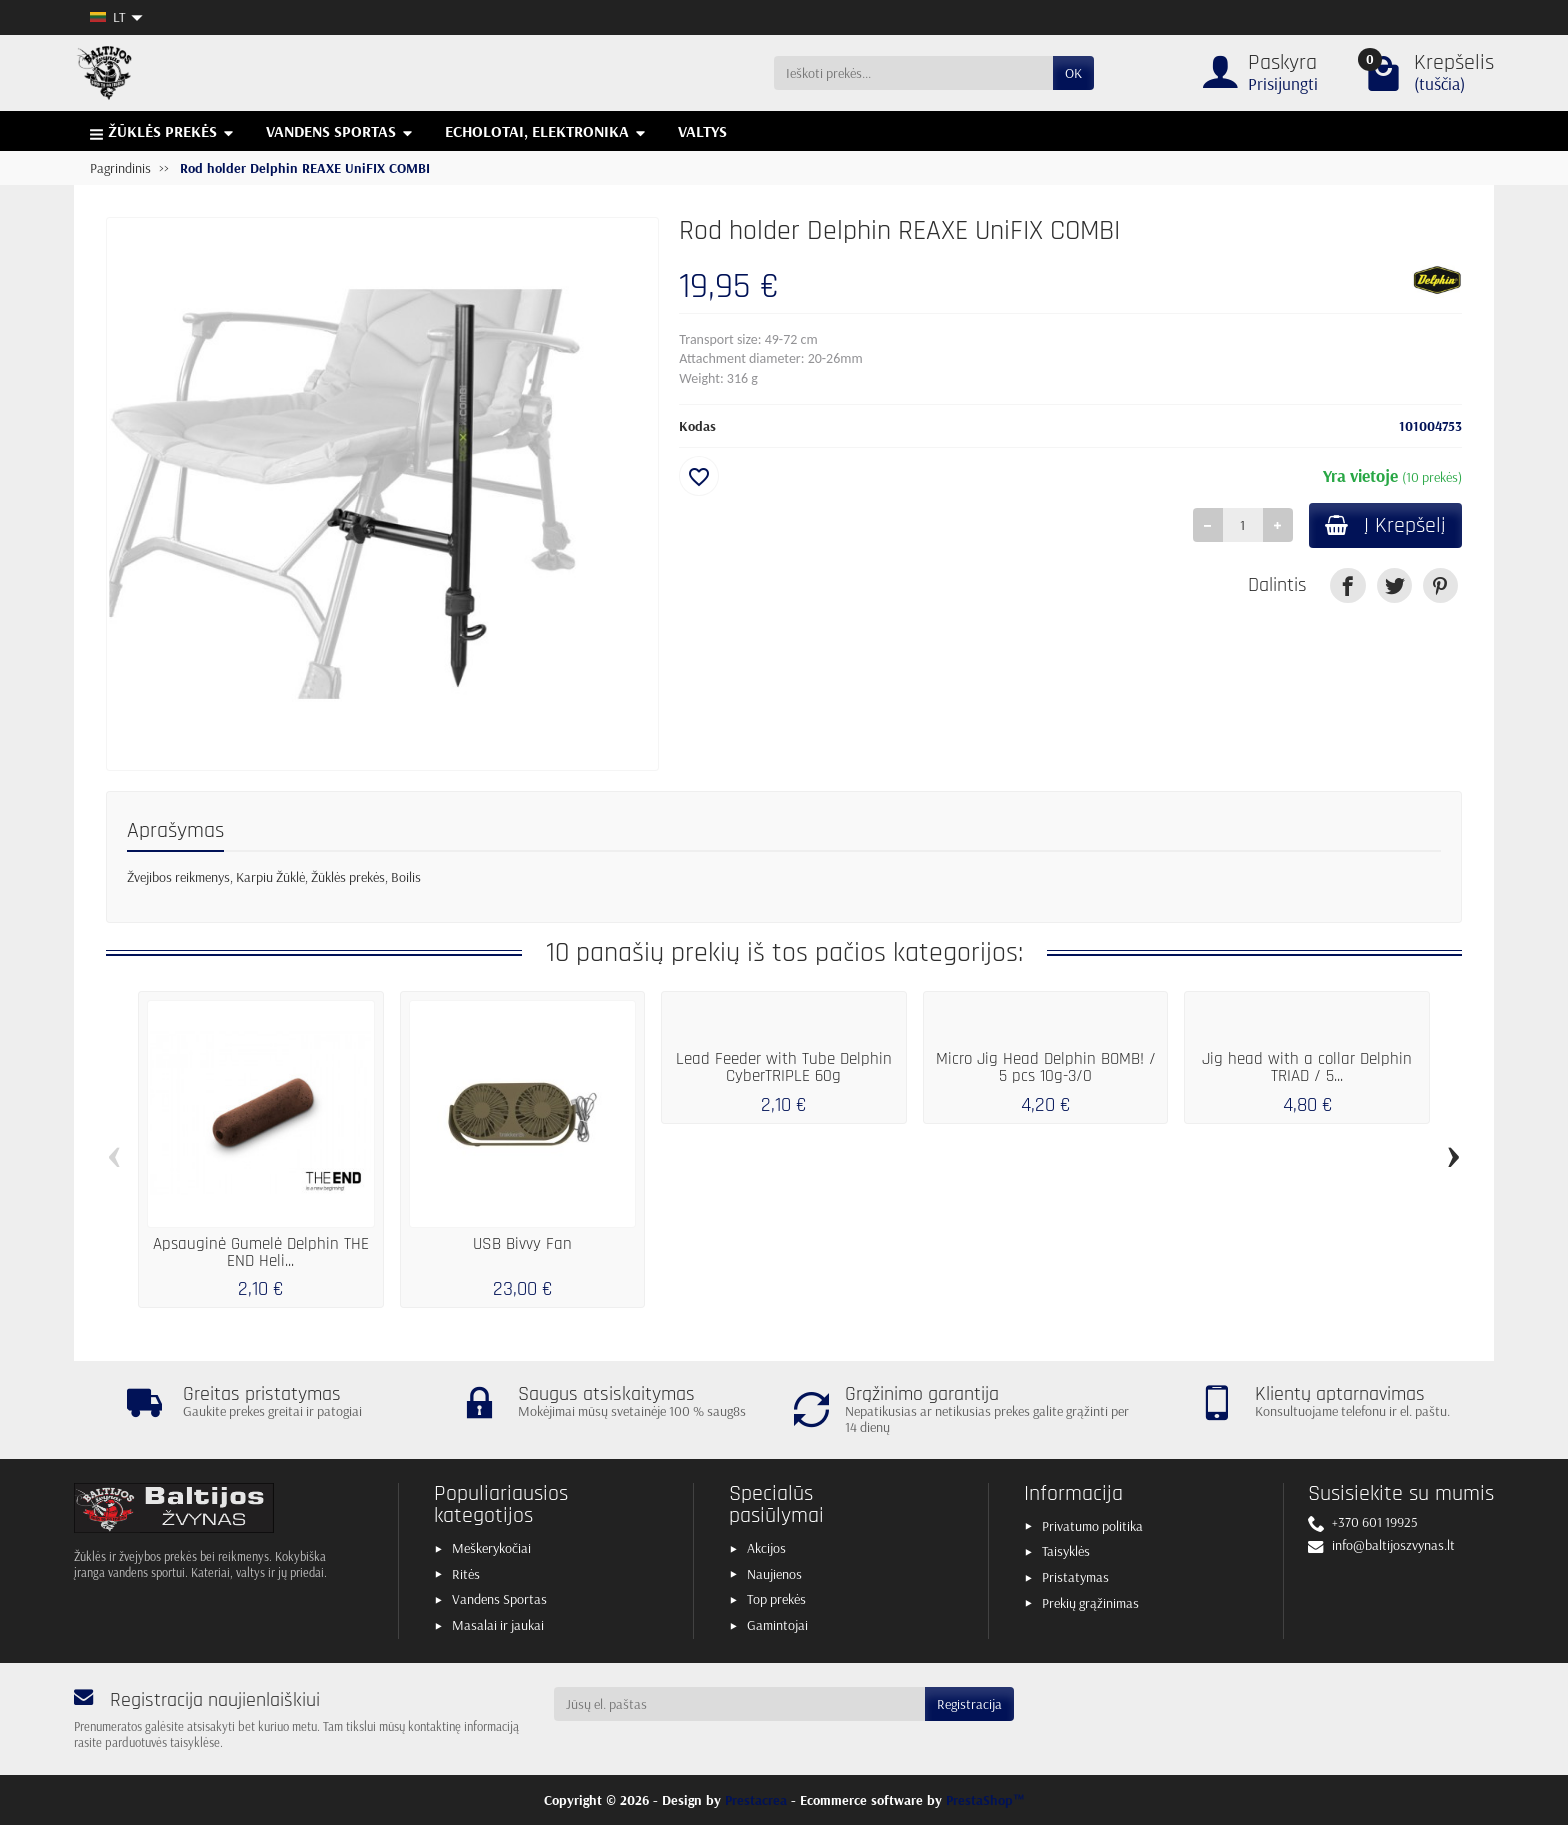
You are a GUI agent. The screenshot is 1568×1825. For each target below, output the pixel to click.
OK (1073, 73)
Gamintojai (777, 1625)
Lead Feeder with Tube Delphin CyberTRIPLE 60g (784, 1067)
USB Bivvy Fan (522, 1244)
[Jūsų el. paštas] (739, 1704)
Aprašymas (175, 830)
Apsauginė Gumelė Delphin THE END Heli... (261, 1252)
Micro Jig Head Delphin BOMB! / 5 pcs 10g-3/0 (1046, 1067)
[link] (1347, 585)
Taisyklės (1066, 1551)
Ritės (466, 1574)
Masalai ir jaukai (498, 1625)
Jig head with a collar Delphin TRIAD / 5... (1307, 1067)
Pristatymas (1075, 1577)
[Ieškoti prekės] (913, 73)
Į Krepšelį (1385, 525)
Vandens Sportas (499, 1599)
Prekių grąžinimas (1090, 1603)
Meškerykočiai (491, 1548)
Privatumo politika (1092, 1526)
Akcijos (766, 1548)
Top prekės (776, 1599)
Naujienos (774, 1574)
